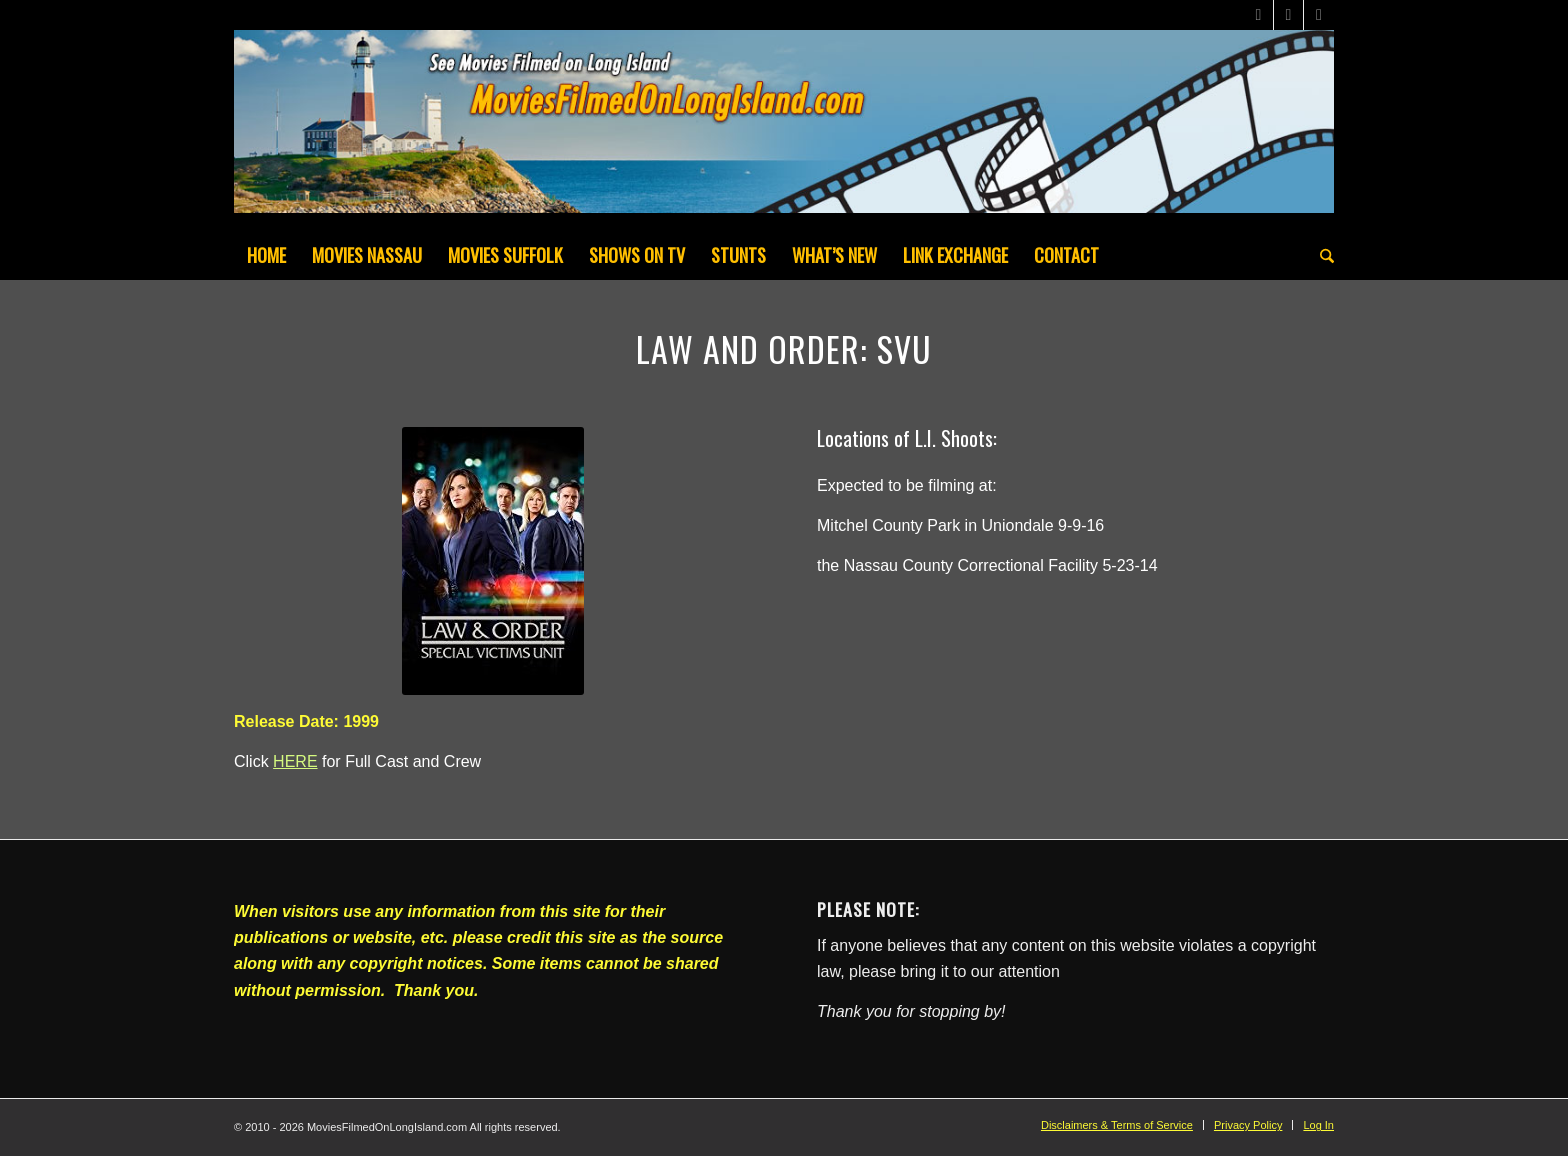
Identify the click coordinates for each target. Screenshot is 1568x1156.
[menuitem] (266, 255)
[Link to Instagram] (1319, 15)
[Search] (1320, 255)
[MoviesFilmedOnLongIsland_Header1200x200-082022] (784, 130)
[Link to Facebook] (1288, 15)
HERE (295, 761)
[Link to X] (1258, 15)
